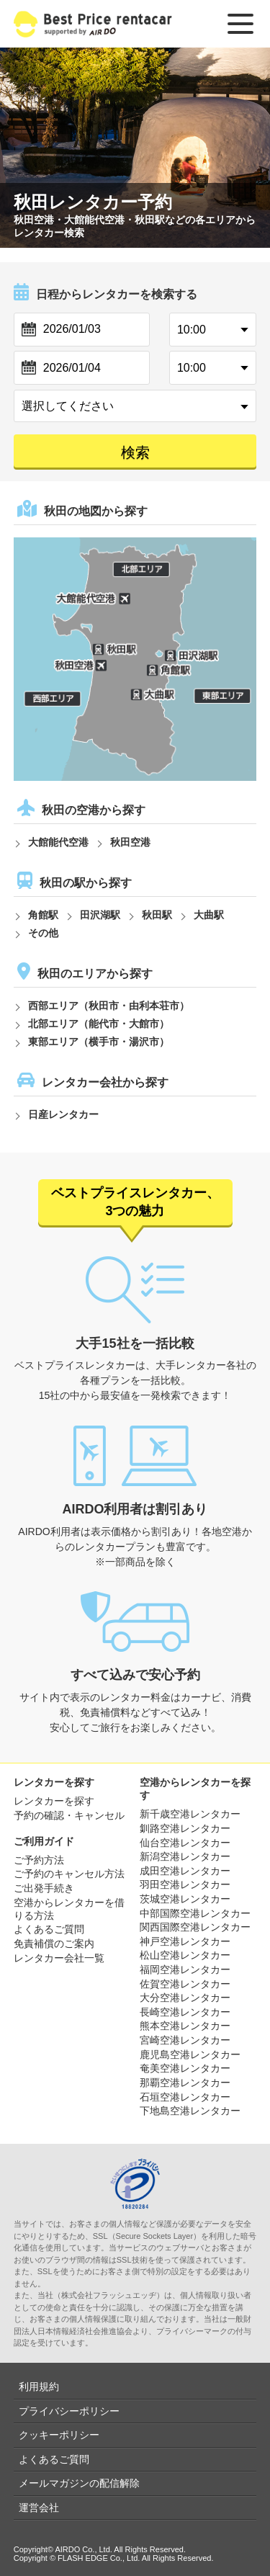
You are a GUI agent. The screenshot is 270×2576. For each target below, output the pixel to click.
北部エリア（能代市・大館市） (98, 1023)
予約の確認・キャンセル (69, 1815)
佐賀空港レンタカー (185, 1984)
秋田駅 (157, 915)
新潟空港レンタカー (185, 1856)
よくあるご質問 (49, 1929)
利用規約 (39, 2386)
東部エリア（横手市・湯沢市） (98, 1041)
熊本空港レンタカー (185, 2025)
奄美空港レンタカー (185, 2068)
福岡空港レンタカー (185, 1969)
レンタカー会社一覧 (59, 1958)
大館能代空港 (58, 842)
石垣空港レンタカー (185, 2097)
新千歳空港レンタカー (190, 1814)
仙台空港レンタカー (185, 1842)
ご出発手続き (44, 1888)
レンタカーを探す (54, 1801)
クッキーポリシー (59, 2435)
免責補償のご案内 (54, 1943)
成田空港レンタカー (185, 1871)
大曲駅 (209, 915)
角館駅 (43, 915)
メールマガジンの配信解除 (79, 2483)
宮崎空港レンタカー (185, 2040)
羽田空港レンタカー (185, 1884)
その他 (43, 933)
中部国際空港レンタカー (195, 1913)
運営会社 (39, 2507)
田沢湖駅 (100, 915)
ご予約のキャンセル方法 (69, 1873)
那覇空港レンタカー (185, 2082)
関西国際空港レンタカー (195, 1927)
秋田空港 (130, 842)
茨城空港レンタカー (185, 1899)
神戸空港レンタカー (185, 1941)
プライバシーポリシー (69, 2411)
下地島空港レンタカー (190, 2110)
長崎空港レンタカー (185, 2012)
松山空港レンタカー (185, 1955)
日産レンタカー (63, 1114)
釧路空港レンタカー (185, 1828)
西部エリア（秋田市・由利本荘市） (108, 1005)
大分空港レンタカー (185, 1997)
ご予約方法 (39, 1860)
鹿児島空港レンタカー (190, 2054)
